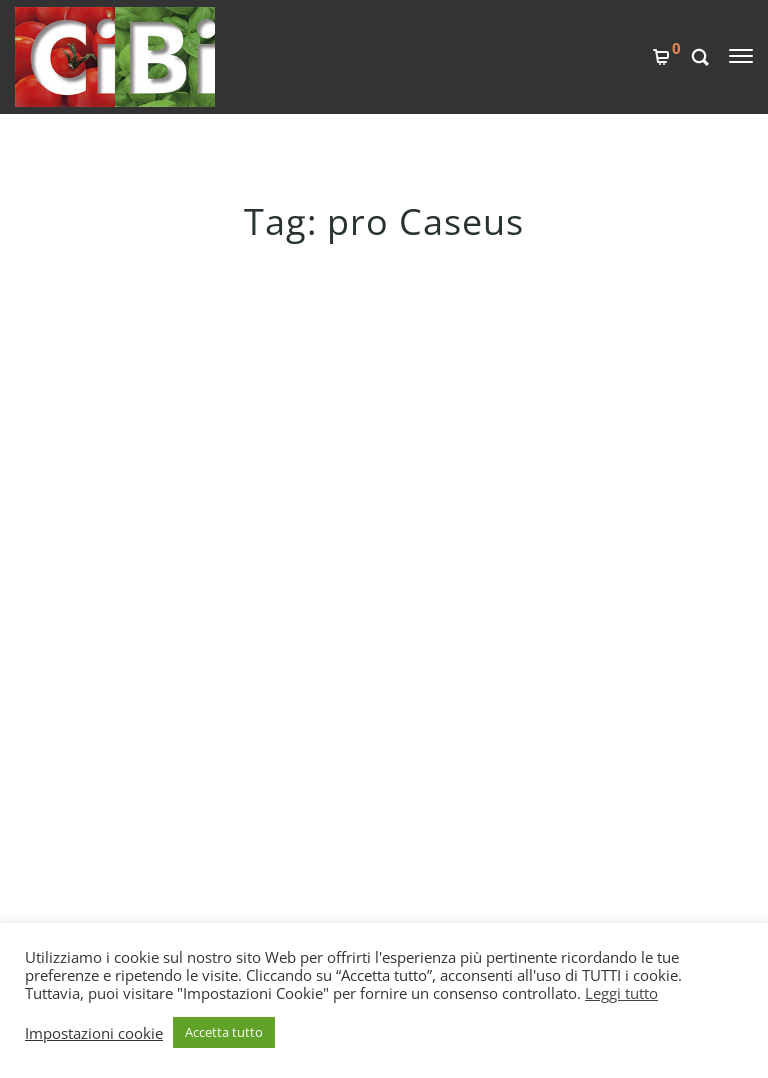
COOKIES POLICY (335, 745)
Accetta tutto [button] (224, 1032)
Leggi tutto (621, 993)
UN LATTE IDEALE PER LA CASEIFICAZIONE (216, 365)
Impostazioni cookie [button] (94, 1033)
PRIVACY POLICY (334, 779)
